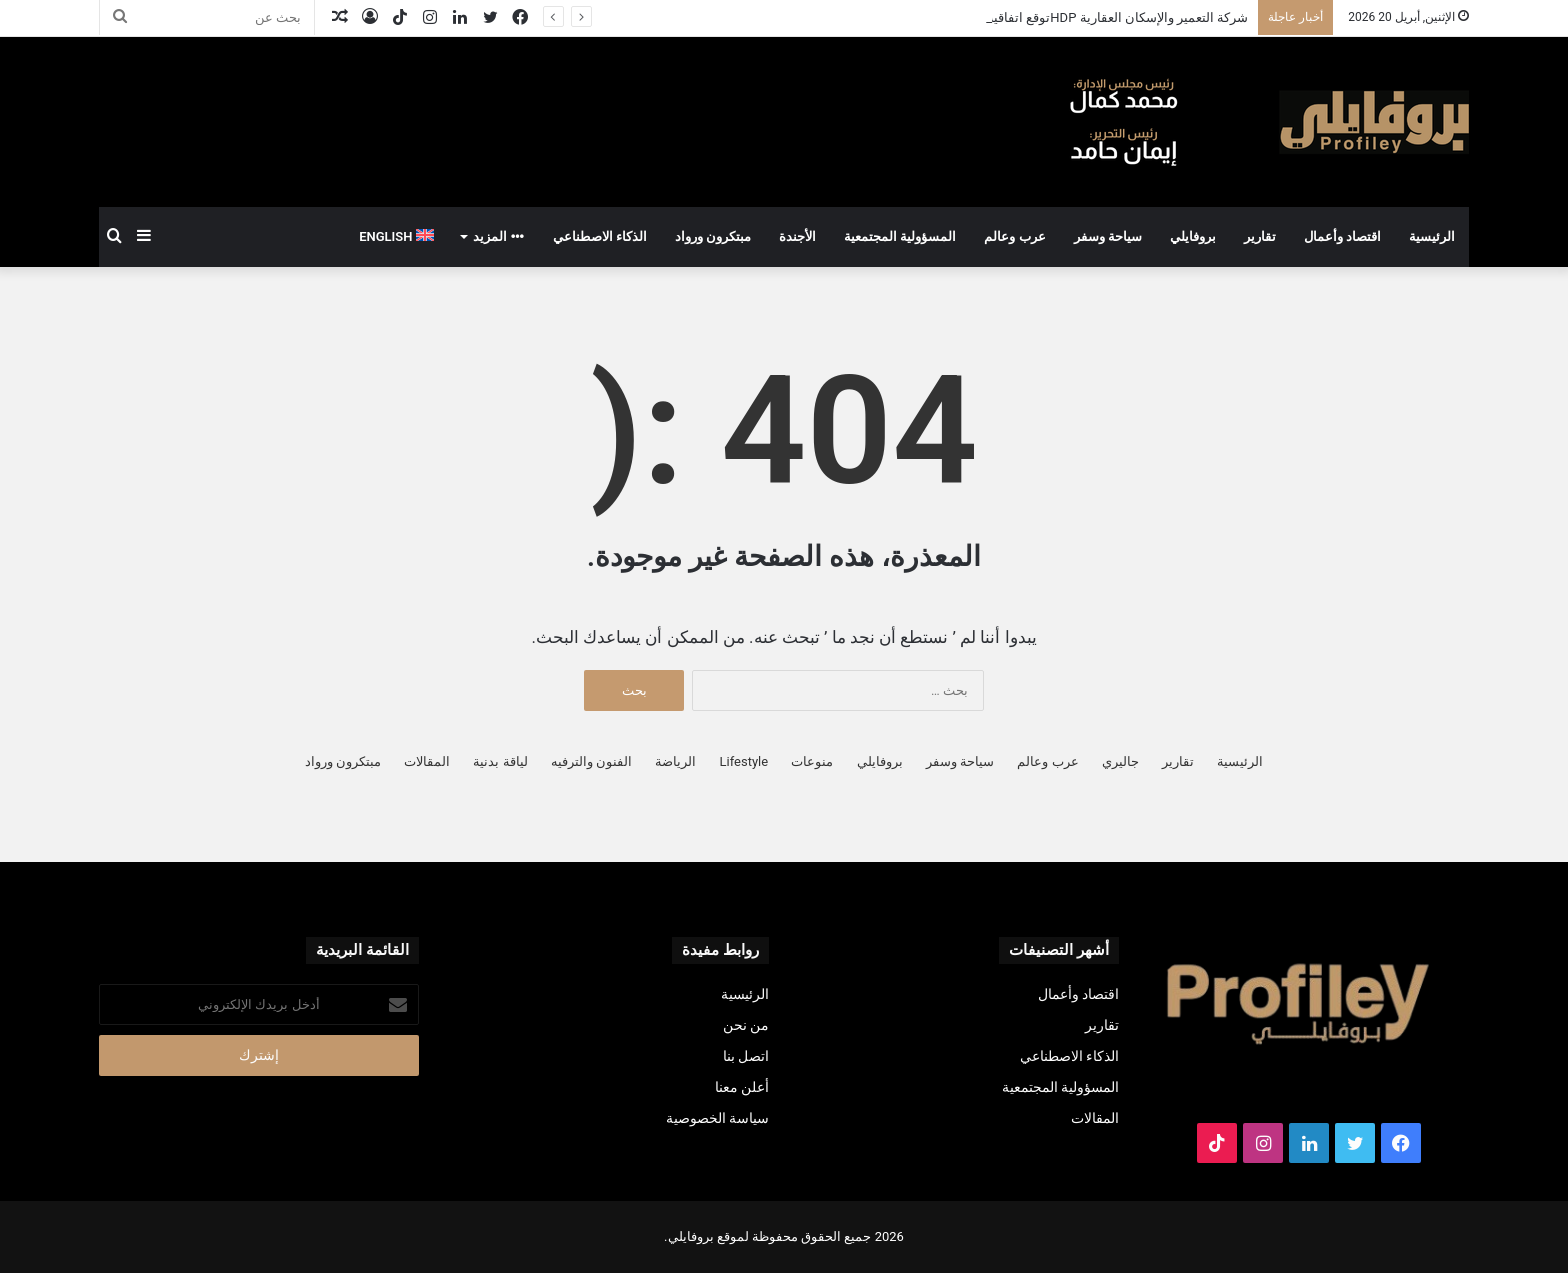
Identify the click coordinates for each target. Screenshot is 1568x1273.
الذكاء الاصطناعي (600, 236)
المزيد (498, 236)
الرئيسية (1432, 236)
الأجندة (797, 236)
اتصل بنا (746, 1056)
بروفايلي (1193, 236)
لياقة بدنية (500, 761)
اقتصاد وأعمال (1342, 236)
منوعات (812, 761)
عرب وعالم (1014, 236)
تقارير (1260, 236)
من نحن (746, 1025)
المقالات (427, 761)
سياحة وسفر (1108, 236)
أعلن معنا (742, 1087)
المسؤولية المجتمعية (900, 236)
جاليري (1120, 761)
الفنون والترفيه (591, 761)
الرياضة (675, 761)
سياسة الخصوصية (717, 1118)
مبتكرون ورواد (713, 236)
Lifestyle (744, 761)
